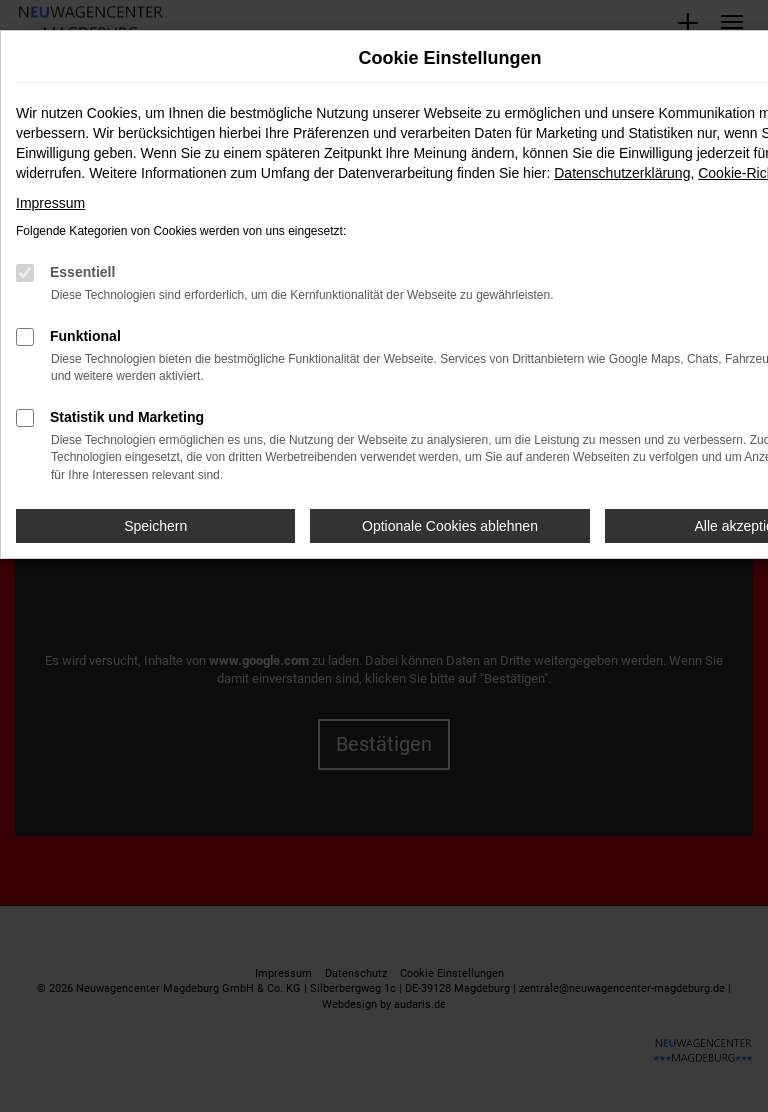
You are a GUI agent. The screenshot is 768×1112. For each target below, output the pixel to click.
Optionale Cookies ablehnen (450, 526)
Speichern (155, 526)
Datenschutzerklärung (622, 173)
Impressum (50, 203)
